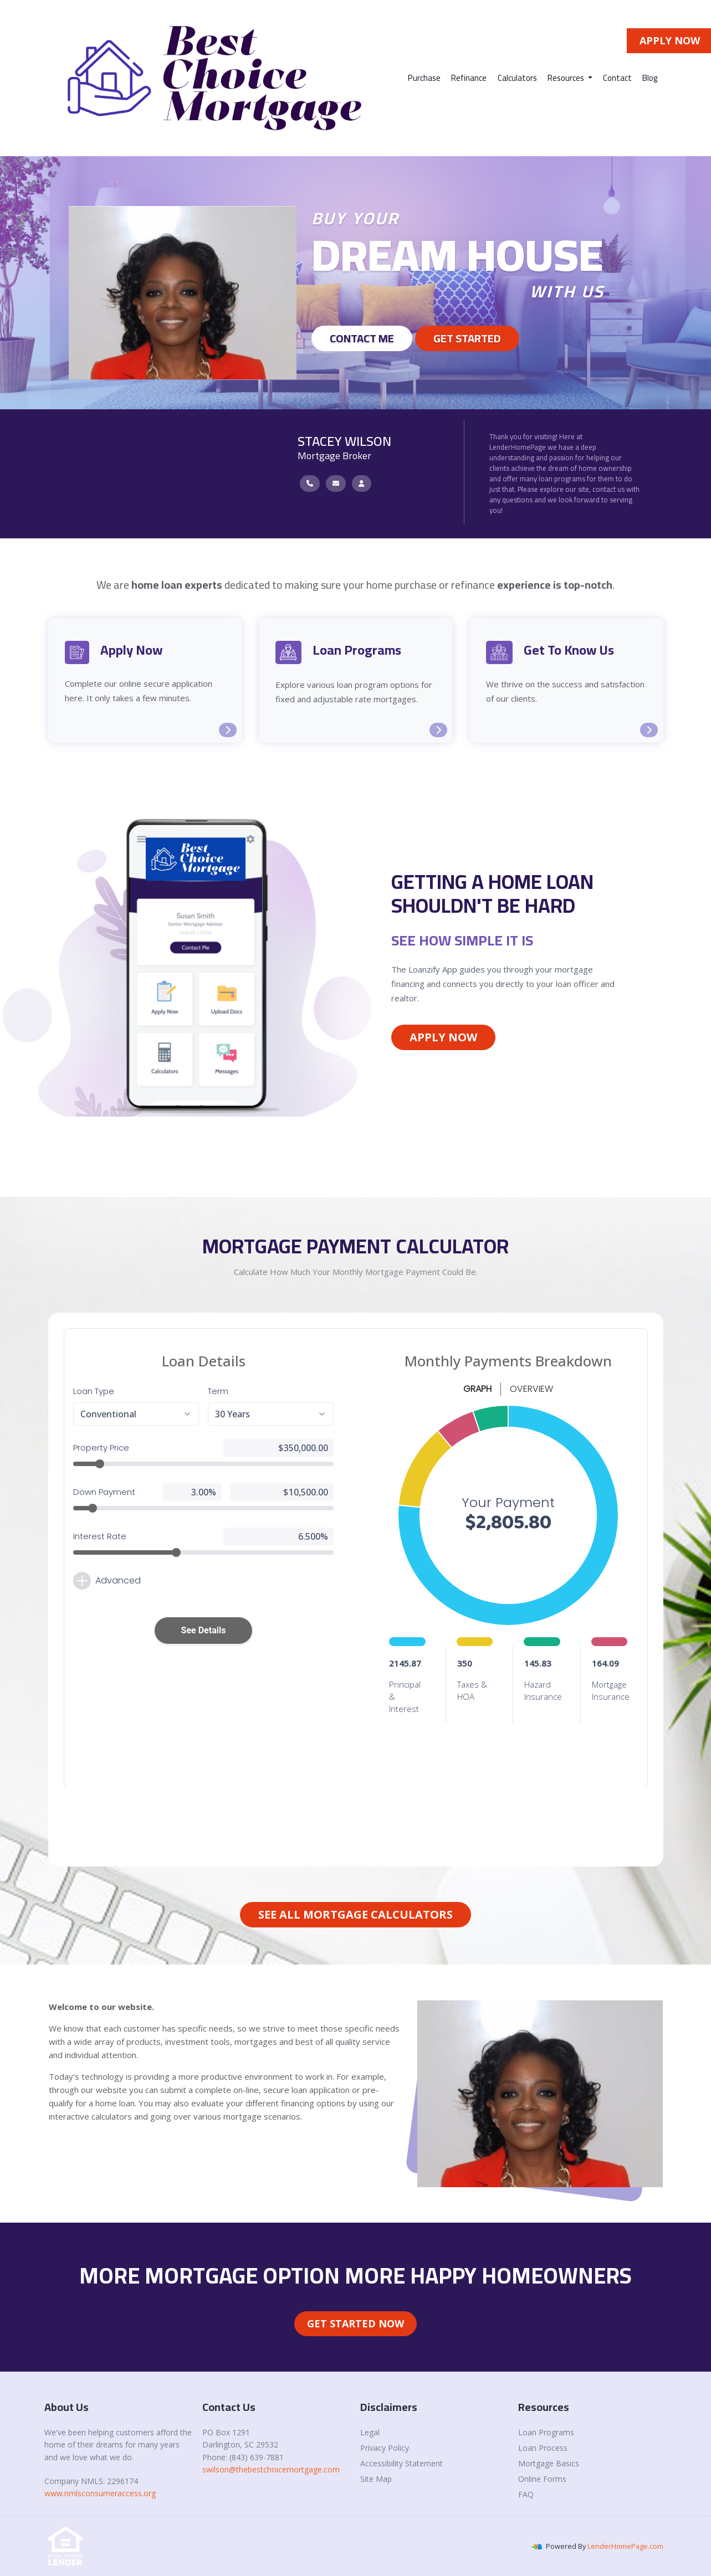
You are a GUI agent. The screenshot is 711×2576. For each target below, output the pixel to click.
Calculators (517, 78)
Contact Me (362, 338)
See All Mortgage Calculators (355, 1914)
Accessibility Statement (401, 2463)
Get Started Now (355, 2323)
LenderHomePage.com (625, 2546)
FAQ (526, 2494)
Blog (650, 78)
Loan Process (542, 2448)
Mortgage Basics (548, 2463)
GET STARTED (467, 338)
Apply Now (443, 1037)
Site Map (376, 2479)
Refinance (469, 78)
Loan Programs (546, 2432)
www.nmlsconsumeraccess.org (100, 2493)
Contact (617, 78)
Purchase (424, 78)
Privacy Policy (384, 2448)
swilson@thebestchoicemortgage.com (271, 2469)
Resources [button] (567, 78)
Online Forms (542, 2479)
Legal (370, 2432)
